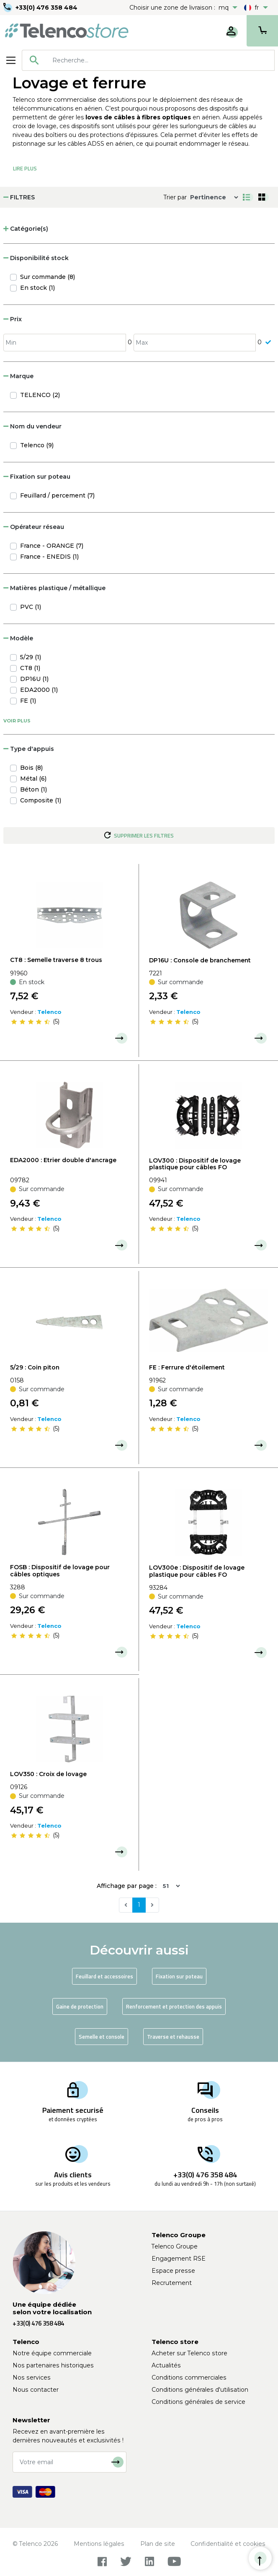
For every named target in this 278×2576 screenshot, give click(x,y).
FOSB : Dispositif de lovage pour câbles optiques (60, 1570)
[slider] (30, 1021)
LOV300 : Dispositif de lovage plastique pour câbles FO (195, 1164)
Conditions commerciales (189, 2377)
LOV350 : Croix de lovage (48, 1774)
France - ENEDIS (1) (49, 556)
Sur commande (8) (47, 277)
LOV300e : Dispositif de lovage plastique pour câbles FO (197, 1571)
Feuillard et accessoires (104, 1976)
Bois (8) (31, 767)
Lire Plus (25, 168)
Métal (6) (33, 778)
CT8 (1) (30, 668)
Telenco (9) (37, 445)
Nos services (32, 2377)
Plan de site (157, 2544)
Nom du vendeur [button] (32, 426)
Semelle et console (101, 2036)
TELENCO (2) (40, 395)
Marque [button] (18, 376)
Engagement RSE (179, 2258)
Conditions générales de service (198, 2402)
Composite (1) (40, 800)
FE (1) (28, 700)
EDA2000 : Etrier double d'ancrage (63, 1160)
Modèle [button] (18, 638)
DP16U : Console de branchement (200, 960)
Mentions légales (99, 2544)
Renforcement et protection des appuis (174, 2006)
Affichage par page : (127, 1886)
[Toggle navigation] (11, 60)
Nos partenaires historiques (53, 2365)
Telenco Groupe (175, 2246)
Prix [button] (12, 319)
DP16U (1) (34, 679)
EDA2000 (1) (39, 690)
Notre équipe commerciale (52, 2353)
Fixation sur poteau (179, 1976)
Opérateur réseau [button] (33, 527)
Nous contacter (36, 2389)
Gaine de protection (79, 2006)
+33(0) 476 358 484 (46, 7)
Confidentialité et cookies (227, 2544)
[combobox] (148, 60)
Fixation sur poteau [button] (36, 476)
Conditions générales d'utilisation (200, 2389)
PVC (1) (30, 607)
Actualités (166, 2365)
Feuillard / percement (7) (57, 495)
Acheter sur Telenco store (189, 2353)
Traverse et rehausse (173, 2036)
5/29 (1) (30, 657)
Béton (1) (33, 789)
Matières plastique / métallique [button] (54, 588)
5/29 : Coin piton (34, 1367)
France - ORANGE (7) (51, 545)
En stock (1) (37, 287)
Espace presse (173, 2270)
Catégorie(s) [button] (25, 228)
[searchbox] (160, 60)
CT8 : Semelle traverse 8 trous (56, 960)
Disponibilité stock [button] (36, 258)
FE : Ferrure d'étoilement (187, 1367)
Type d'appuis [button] (28, 749)
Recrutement (172, 2283)
